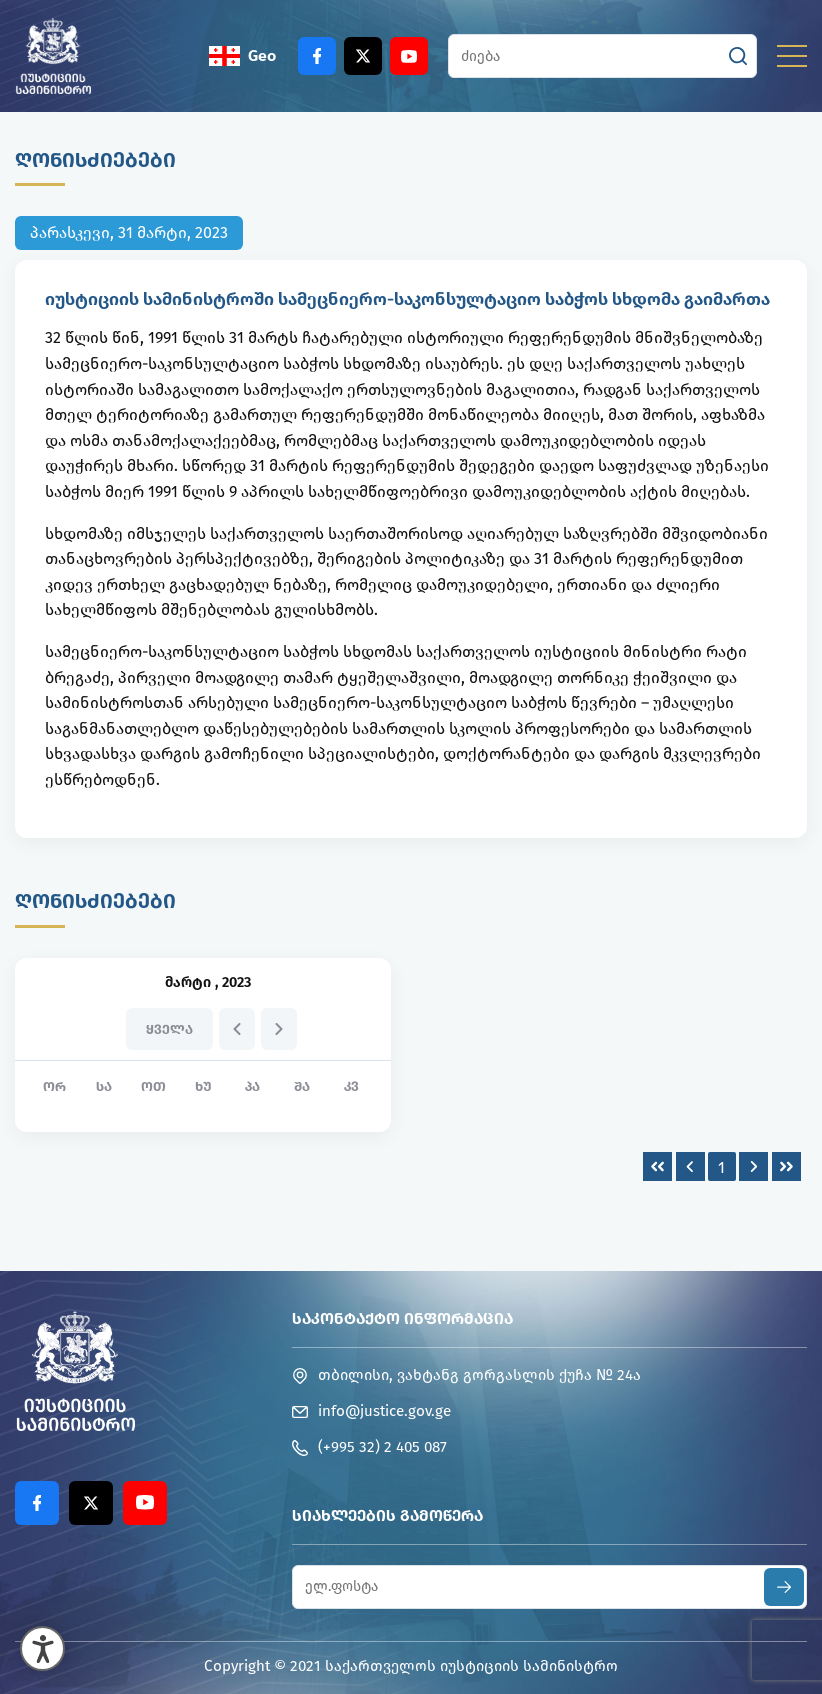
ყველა (169, 1029)
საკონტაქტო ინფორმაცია (402, 1318)
